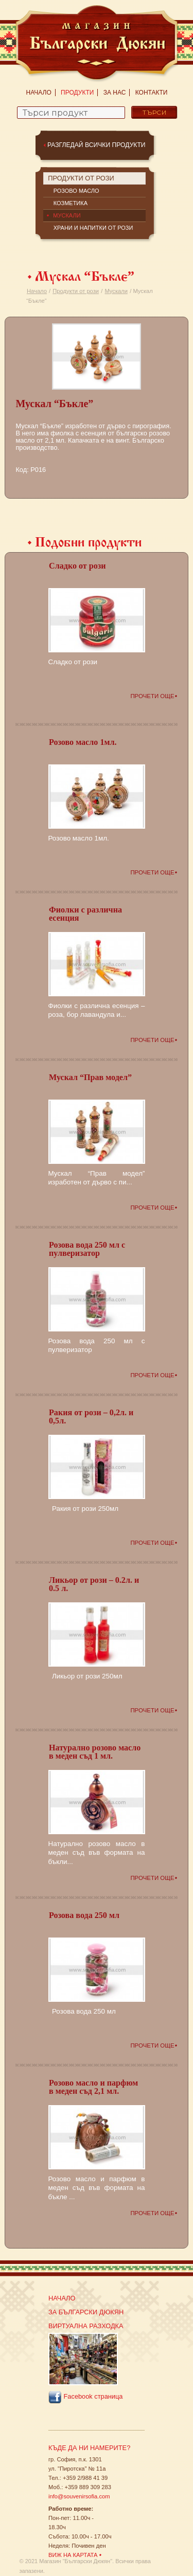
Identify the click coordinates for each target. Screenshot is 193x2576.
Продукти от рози (75, 291)
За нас (114, 92)
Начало (38, 92)
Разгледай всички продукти (96, 145)
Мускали (116, 291)
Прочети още (152, 696)
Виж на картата (73, 2555)
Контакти (151, 92)
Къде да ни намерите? (89, 2448)
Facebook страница (85, 2397)
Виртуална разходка (86, 2326)
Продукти (77, 92)
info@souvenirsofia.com (79, 2496)
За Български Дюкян (86, 2312)
